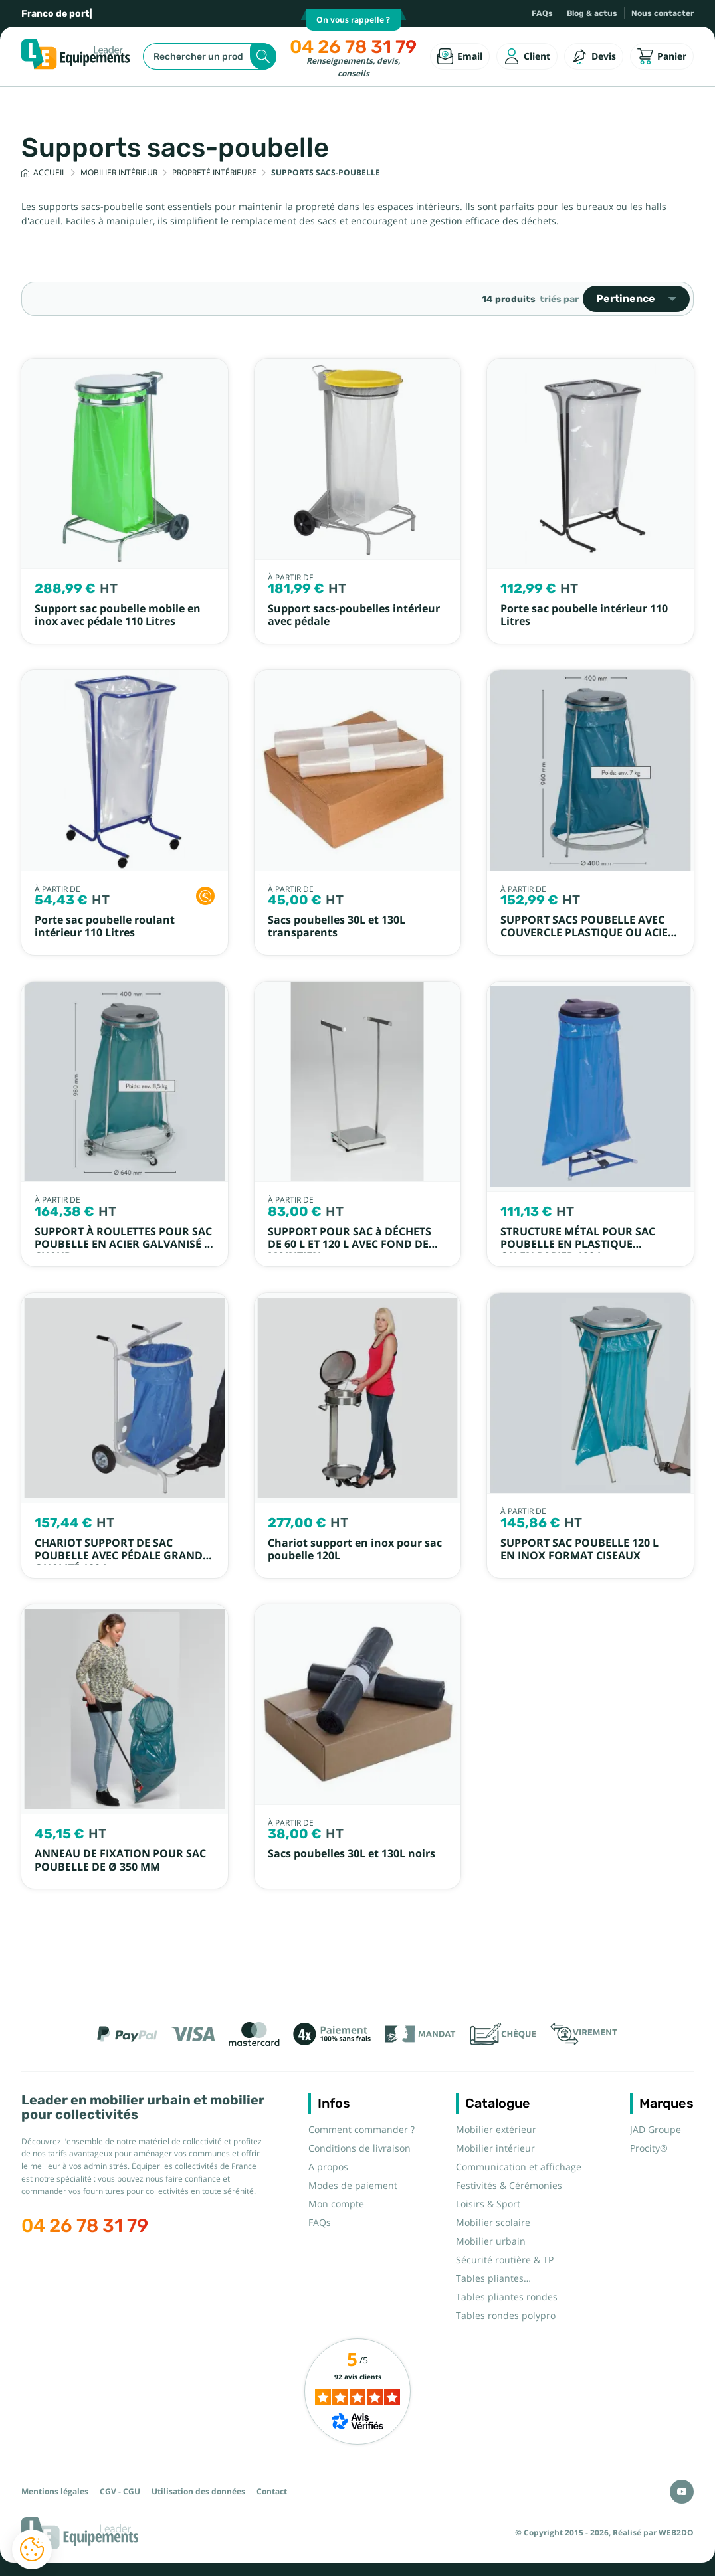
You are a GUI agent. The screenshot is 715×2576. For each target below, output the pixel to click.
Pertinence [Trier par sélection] (636, 298)
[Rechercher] (209, 56)
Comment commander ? (361, 2129)
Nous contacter (662, 13)
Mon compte (336, 2204)
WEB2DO (676, 2532)
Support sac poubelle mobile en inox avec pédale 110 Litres (118, 615)
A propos (328, 2167)
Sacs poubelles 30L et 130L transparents (336, 926)
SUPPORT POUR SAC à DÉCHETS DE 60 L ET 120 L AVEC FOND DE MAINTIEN (349, 1244)
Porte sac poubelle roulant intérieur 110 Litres (105, 926)
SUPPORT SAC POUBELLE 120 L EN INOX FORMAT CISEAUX (579, 1549)
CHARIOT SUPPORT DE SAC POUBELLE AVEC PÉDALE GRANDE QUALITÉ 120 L (122, 1556)
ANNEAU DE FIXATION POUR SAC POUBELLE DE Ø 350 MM (120, 1860)
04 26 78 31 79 (353, 47)
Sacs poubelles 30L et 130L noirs (351, 1853)
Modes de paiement (352, 2185)
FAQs (542, 13)
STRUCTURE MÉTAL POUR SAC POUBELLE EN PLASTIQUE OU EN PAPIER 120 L (577, 1244)
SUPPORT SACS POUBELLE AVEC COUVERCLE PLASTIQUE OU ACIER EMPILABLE (587, 933)
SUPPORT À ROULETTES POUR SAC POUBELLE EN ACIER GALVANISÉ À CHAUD (123, 1244)
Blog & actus (592, 13)
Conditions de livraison (359, 2148)
